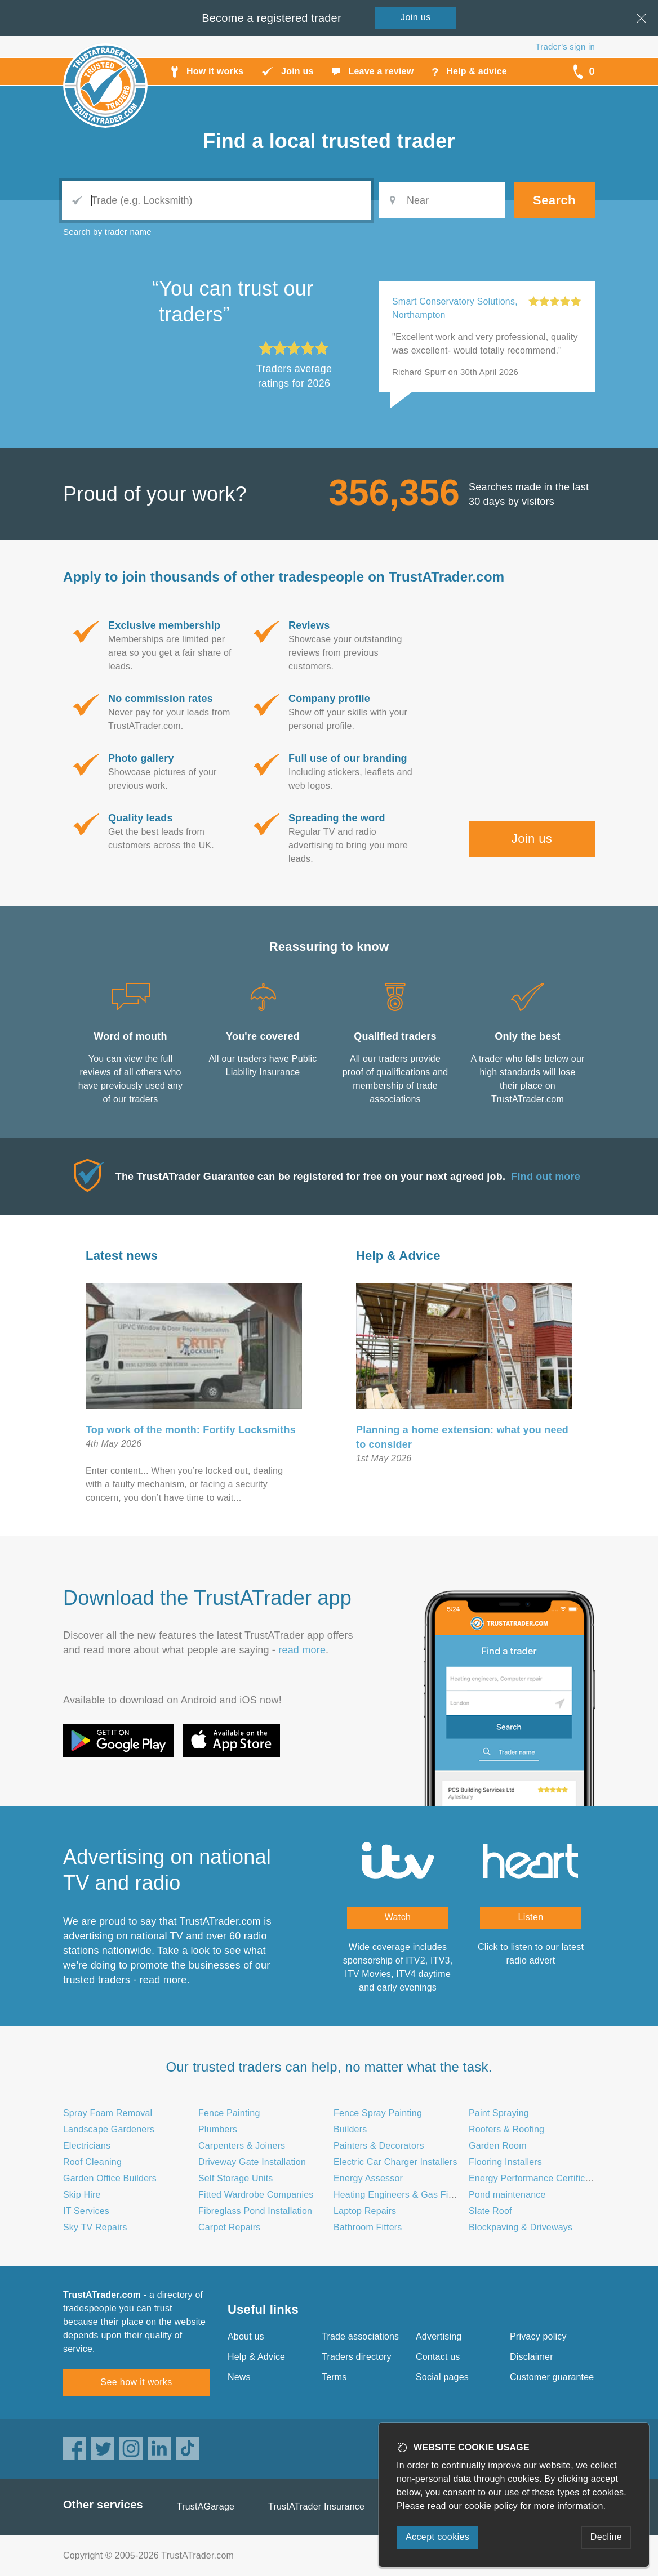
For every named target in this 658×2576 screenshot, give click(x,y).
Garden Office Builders (110, 2178)
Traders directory (357, 2357)
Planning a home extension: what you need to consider (462, 1437)
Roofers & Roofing (506, 2129)
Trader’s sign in (565, 46)
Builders (350, 2129)
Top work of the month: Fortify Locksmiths (191, 1429)
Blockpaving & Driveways (520, 2227)
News (239, 2377)
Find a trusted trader (329, 141)
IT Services (86, 2211)
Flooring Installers (505, 2162)
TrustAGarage (205, 2506)
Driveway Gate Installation (252, 2162)
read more (302, 1650)
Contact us (438, 2357)
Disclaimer (531, 2357)
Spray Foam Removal (107, 2113)
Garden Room (498, 2145)
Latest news (122, 1256)
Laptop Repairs (365, 2211)
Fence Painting (229, 2113)
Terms (334, 2377)
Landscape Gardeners (108, 2129)
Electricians (86, 2145)
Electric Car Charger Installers (395, 2162)
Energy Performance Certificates (535, 2178)
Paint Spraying (499, 2113)
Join (416, 17)
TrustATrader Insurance (316, 2506)
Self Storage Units (235, 2178)
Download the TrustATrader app (207, 1597)
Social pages (442, 2377)
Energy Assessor (368, 2178)
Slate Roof (490, 2211)
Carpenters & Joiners (241, 2145)
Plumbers (217, 2129)
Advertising (438, 2336)
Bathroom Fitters (368, 2227)
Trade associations (360, 2336)
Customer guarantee (552, 2377)
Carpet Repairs (229, 2227)
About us (246, 2336)
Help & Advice (398, 1256)
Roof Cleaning (92, 2162)
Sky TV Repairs (95, 2227)
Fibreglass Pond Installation (255, 2211)
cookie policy (491, 2506)
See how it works (136, 2382)
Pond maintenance (507, 2194)
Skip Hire (82, 2194)
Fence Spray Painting (378, 2113)
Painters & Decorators (379, 2145)
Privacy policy (538, 2336)
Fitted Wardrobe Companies (256, 2194)
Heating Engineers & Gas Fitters (400, 2194)
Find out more (545, 1176)
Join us (532, 838)
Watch (398, 1917)
